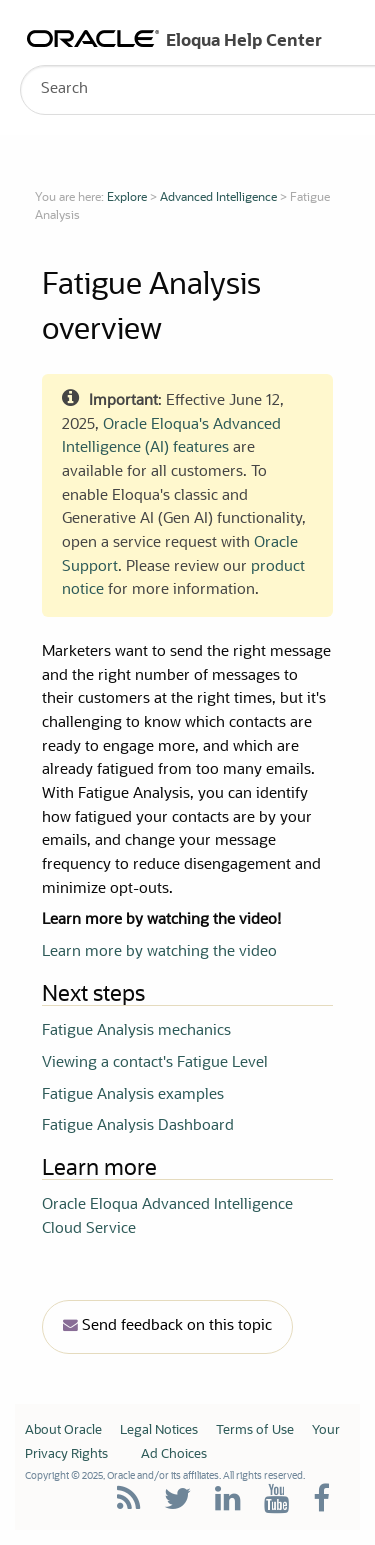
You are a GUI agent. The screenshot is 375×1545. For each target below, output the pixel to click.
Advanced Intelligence (218, 198)
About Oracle (63, 1430)
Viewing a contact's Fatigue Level (155, 1063)
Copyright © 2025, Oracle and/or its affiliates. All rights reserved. (165, 1476)
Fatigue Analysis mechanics (136, 1031)
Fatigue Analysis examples (133, 1095)
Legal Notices (159, 1430)
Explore (127, 198)
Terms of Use (255, 1430)
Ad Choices (174, 1454)
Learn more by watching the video (159, 952)
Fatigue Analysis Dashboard (138, 1126)
